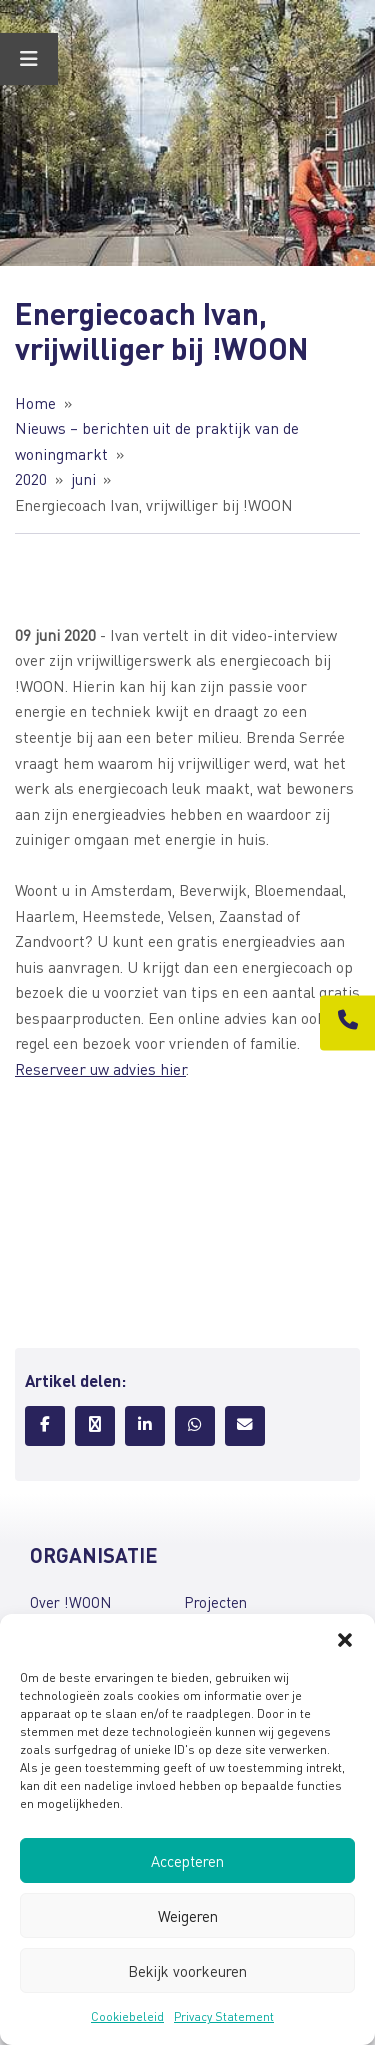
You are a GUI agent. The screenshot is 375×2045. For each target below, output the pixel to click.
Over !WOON (70, 1602)
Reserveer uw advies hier (100, 1069)
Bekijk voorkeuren (187, 1971)
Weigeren (188, 1916)
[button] (345, 1639)
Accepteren (187, 1861)
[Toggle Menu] (29, 59)
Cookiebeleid (127, 2016)
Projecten (215, 1602)
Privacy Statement (224, 2016)
